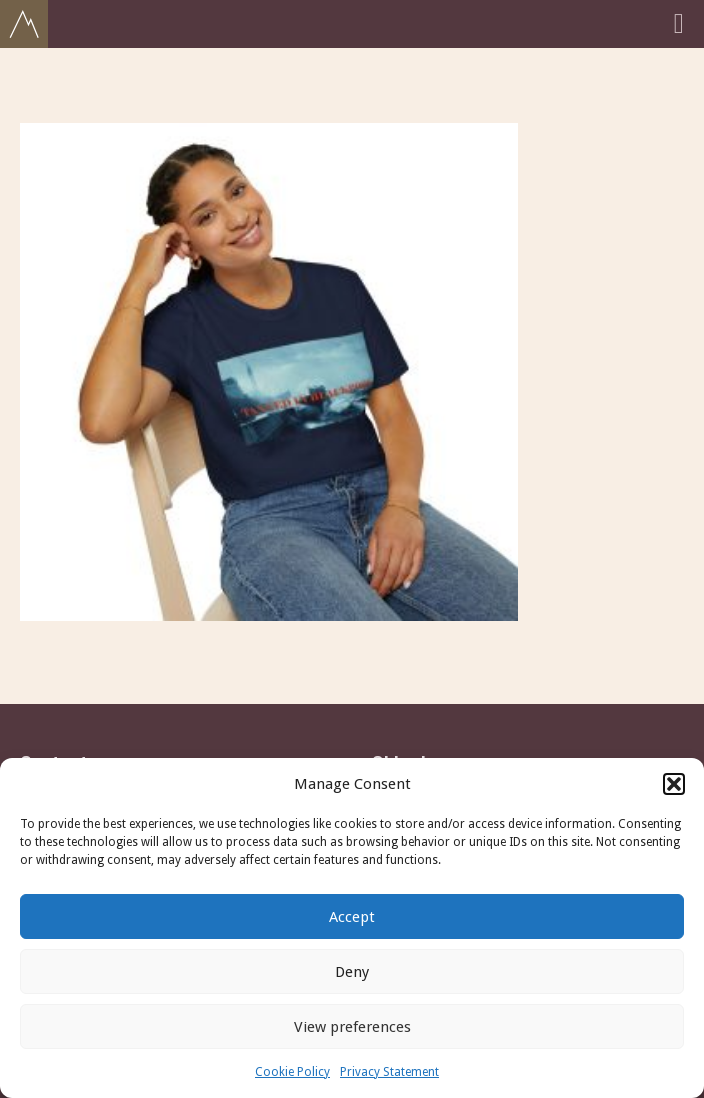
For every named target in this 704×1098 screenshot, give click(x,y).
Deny (352, 972)
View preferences (352, 1027)
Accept (352, 917)
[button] (674, 784)
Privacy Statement (389, 1072)
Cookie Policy (292, 1072)
